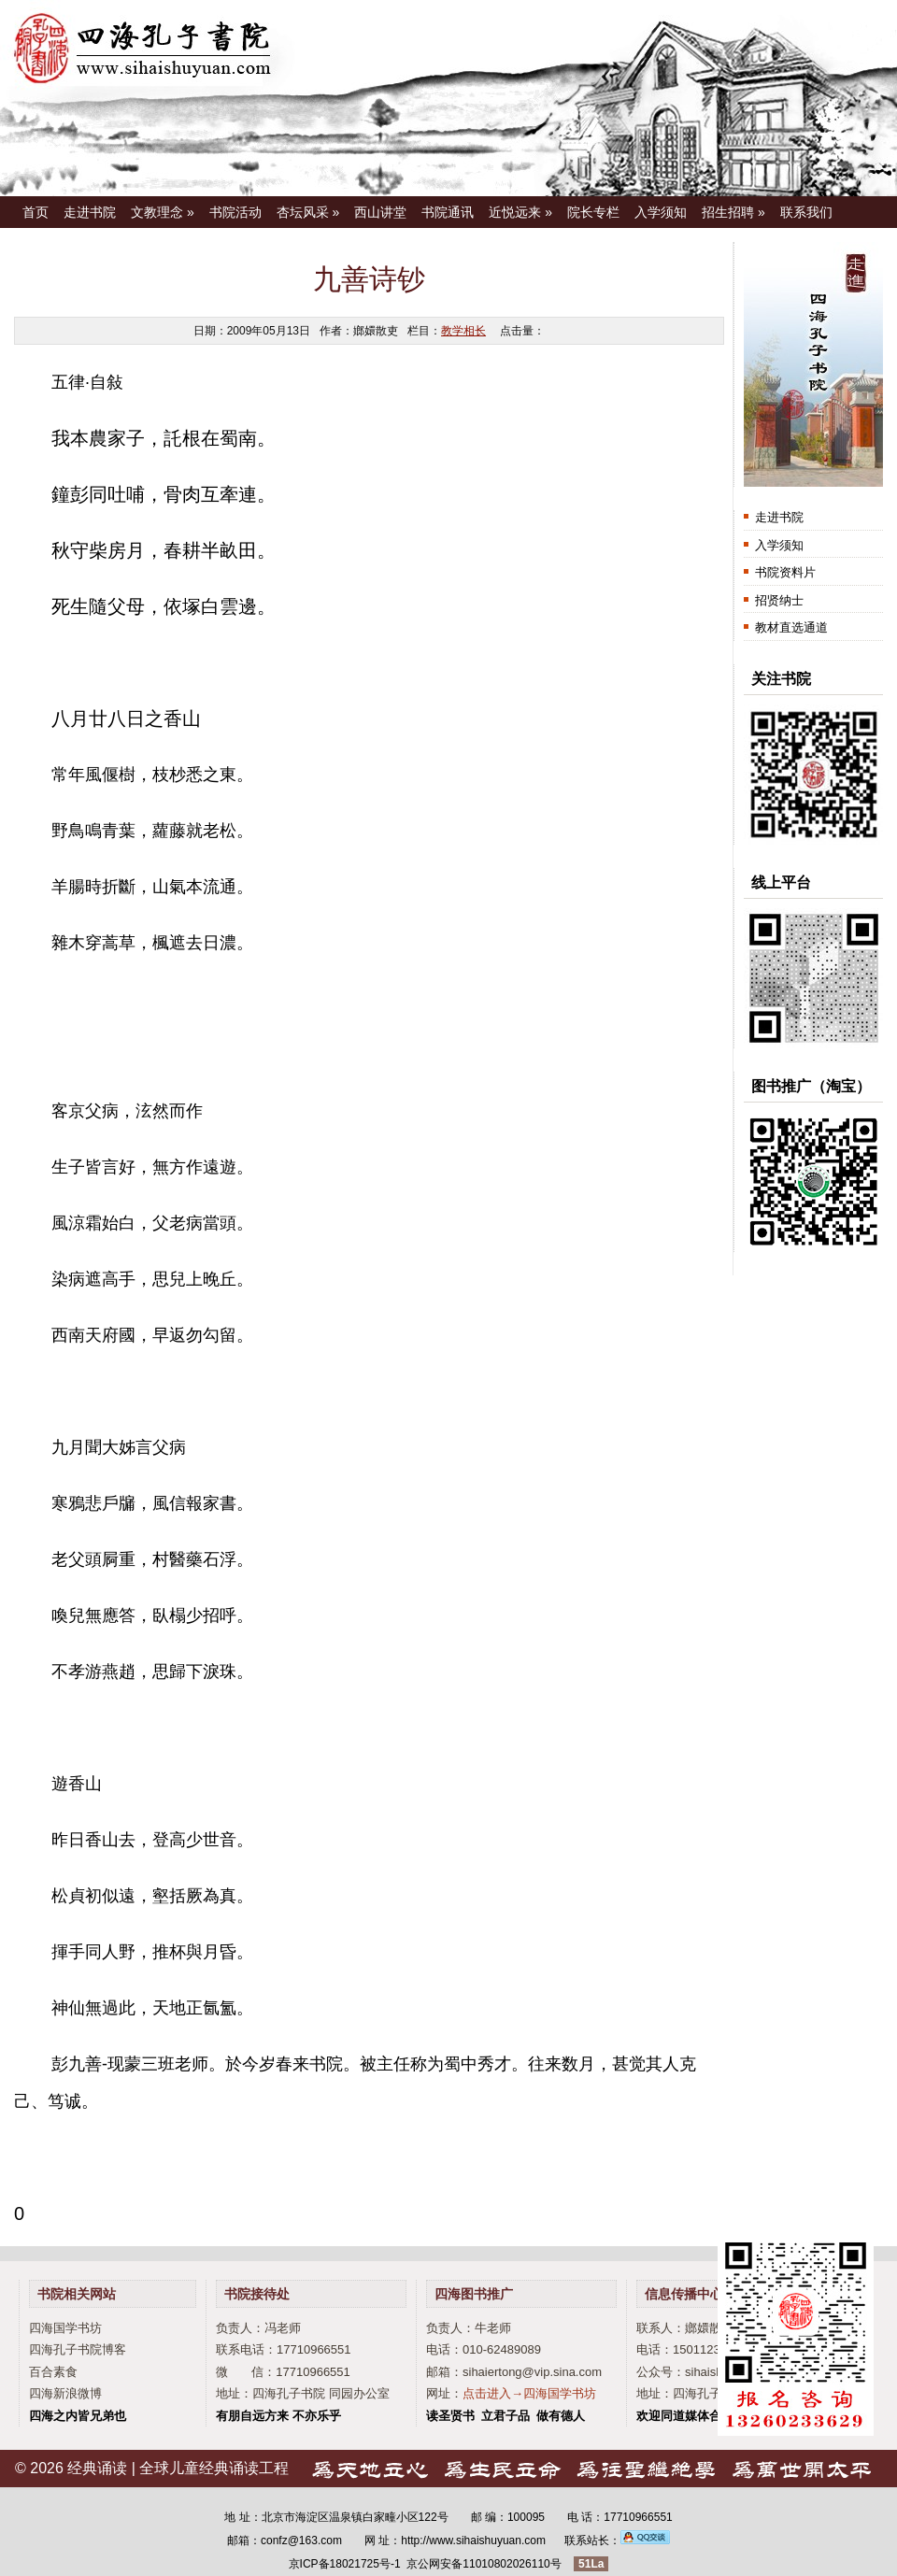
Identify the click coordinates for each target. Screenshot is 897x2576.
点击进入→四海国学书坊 (529, 2393)
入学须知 (660, 212)
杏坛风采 (308, 212)
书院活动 (235, 212)
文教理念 (162, 212)
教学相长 (463, 330)
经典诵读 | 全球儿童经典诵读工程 (178, 2468)
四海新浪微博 (65, 2393)
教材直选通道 (791, 627)
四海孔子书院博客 (77, 2349)
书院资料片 (785, 572)
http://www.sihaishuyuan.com (473, 2540)
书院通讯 (447, 212)
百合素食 (53, 2372)
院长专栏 (593, 212)
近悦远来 (520, 212)
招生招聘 (733, 212)
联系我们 (806, 212)
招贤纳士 (779, 600)
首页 (35, 212)
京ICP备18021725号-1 (345, 2563)
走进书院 (90, 212)
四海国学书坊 (65, 2328)
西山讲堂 (380, 212)
